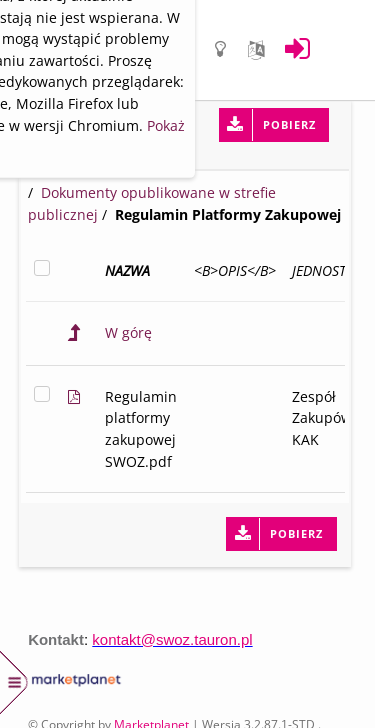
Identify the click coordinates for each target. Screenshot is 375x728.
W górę (128, 332)
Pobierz (289, 124)
